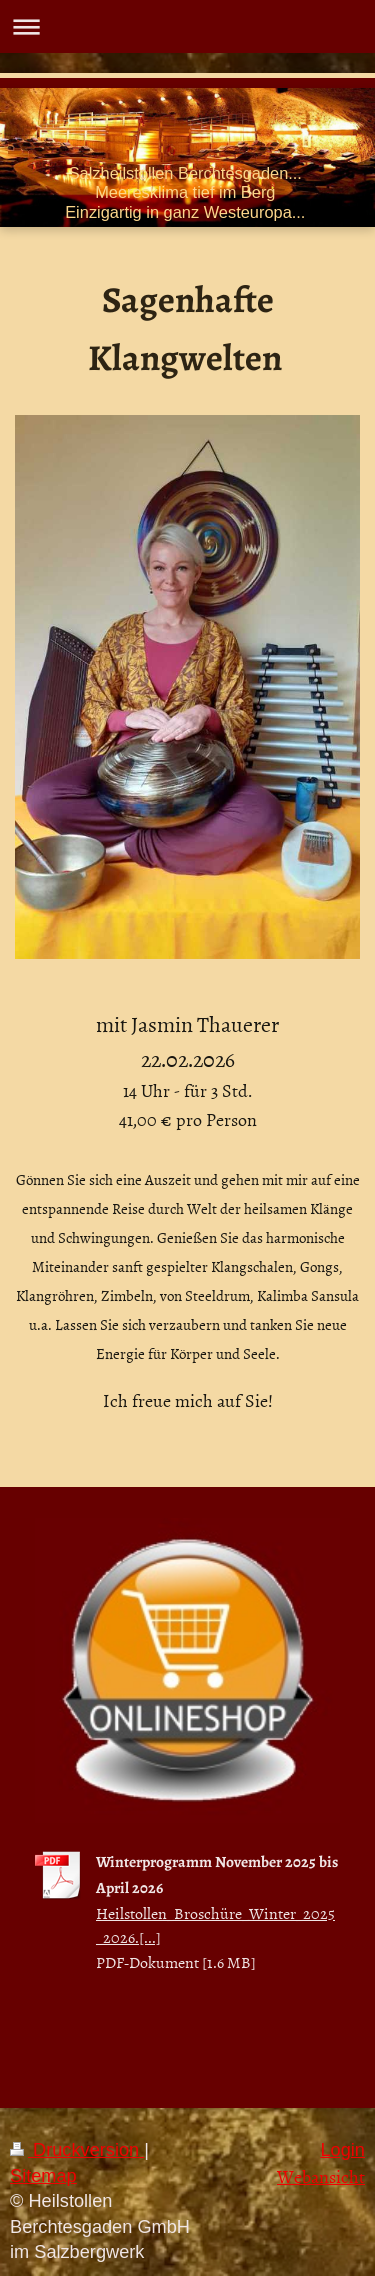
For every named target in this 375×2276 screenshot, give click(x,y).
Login (342, 2150)
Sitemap (43, 2176)
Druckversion (77, 2150)
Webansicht (321, 2176)
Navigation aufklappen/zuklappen (187, 26)
